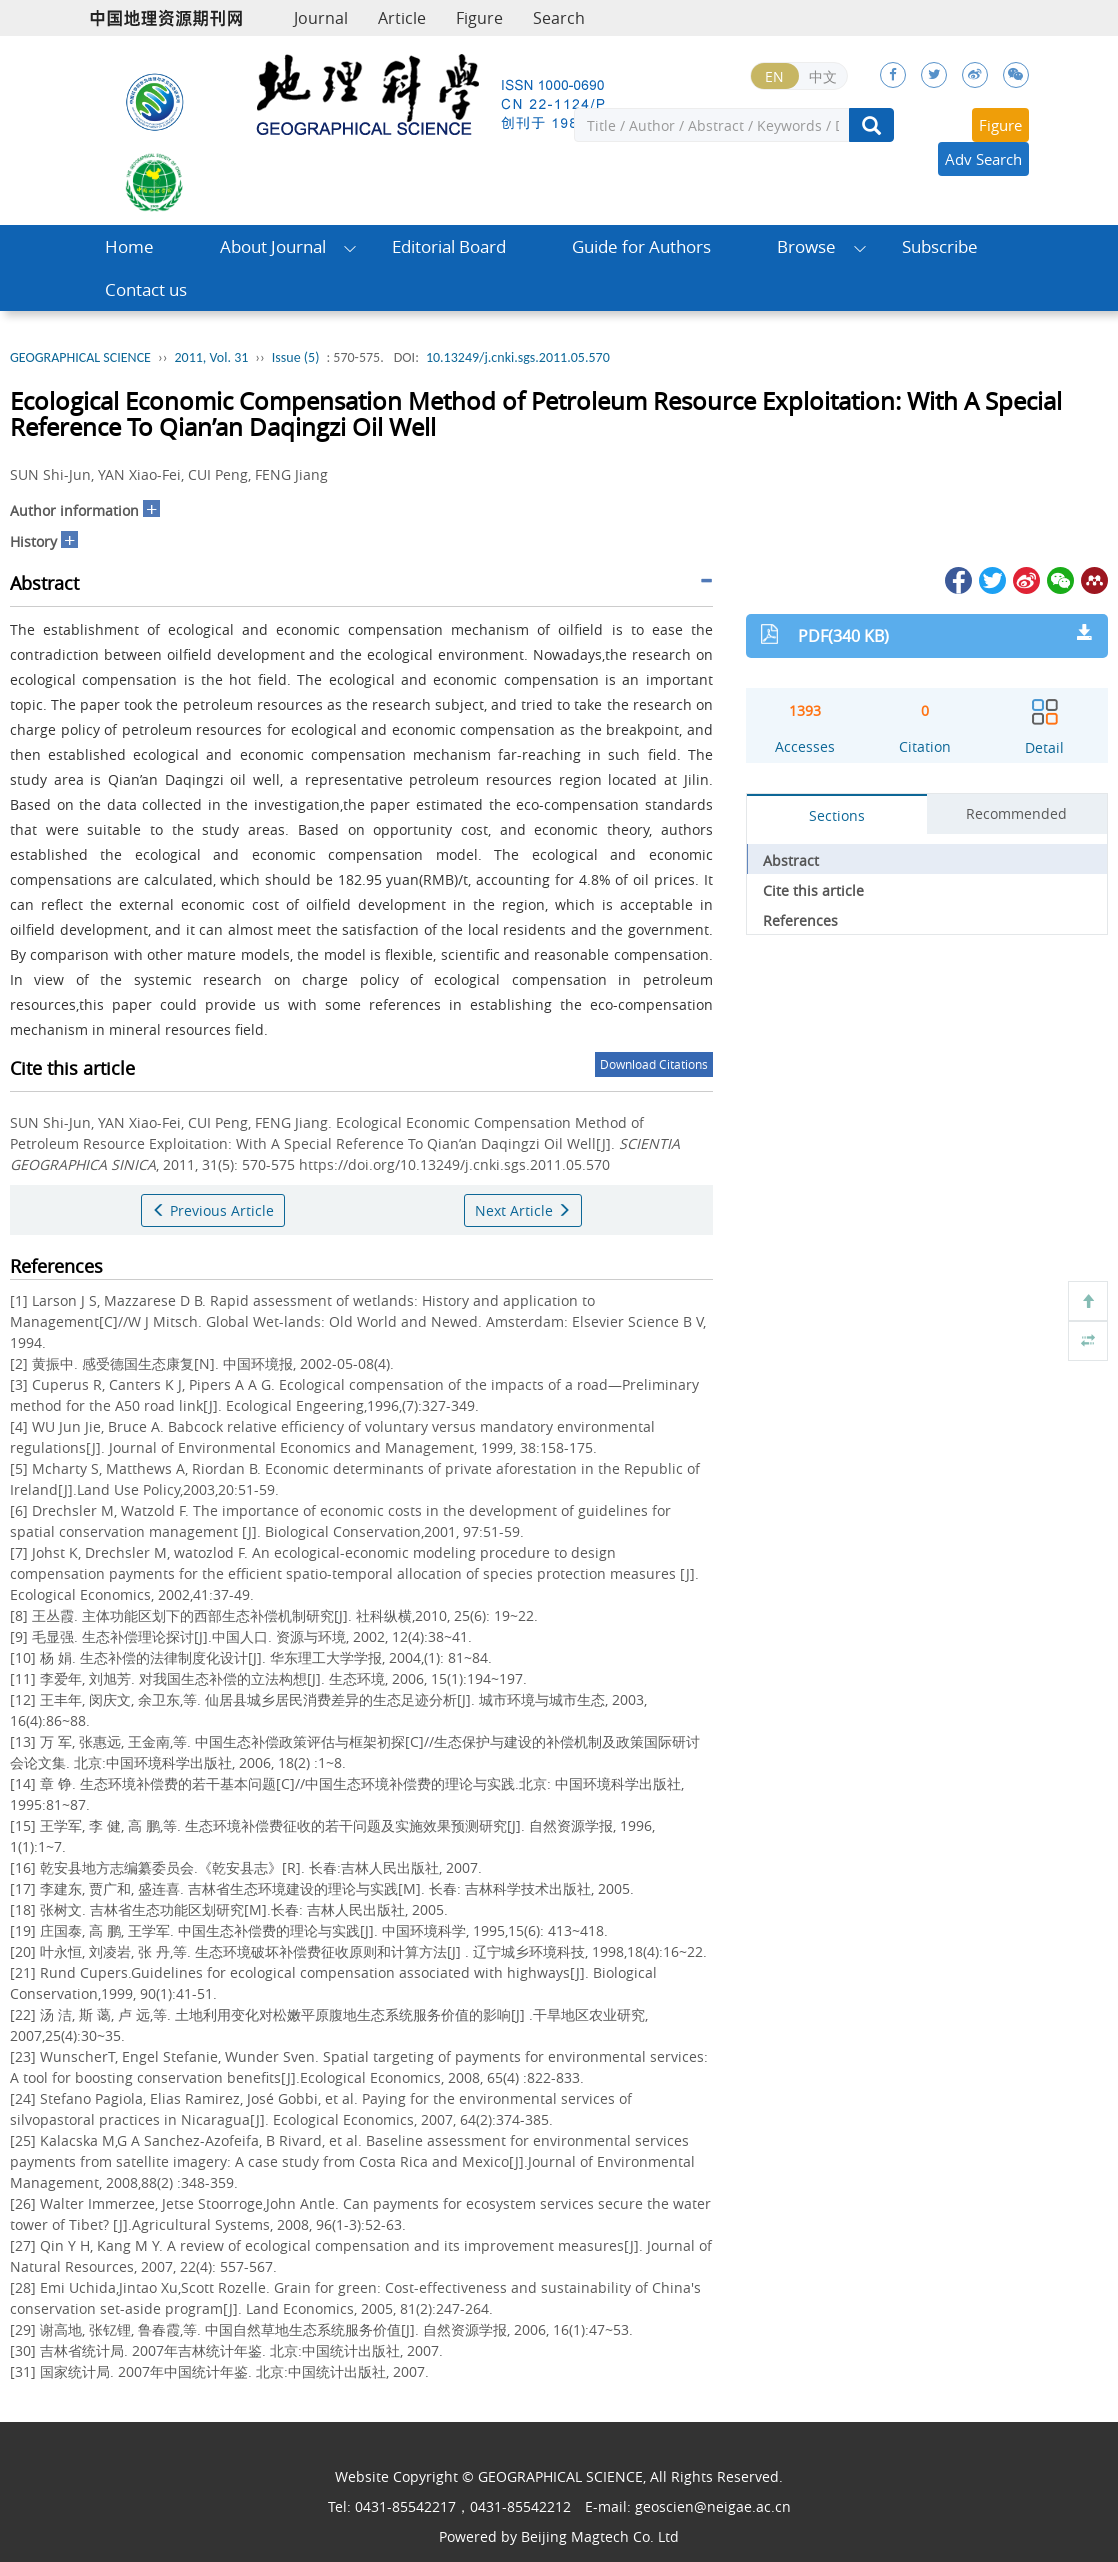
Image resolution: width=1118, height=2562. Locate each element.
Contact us (146, 289)
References (800, 920)
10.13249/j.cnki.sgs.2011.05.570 (518, 357)
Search (559, 18)
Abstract (791, 860)
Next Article (523, 1210)
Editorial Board (449, 246)
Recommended (1016, 813)
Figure (479, 18)
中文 (823, 76)
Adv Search (983, 159)
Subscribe (940, 246)
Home (129, 246)
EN (774, 76)
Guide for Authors (641, 246)
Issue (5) (296, 357)
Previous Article (213, 1210)
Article (402, 18)
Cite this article (813, 890)
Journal (321, 18)
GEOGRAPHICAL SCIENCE (80, 357)
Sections (837, 815)
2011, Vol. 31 (211, 357)
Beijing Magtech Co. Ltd (600, 2536)
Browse (806, 246)
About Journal (273, 246)
